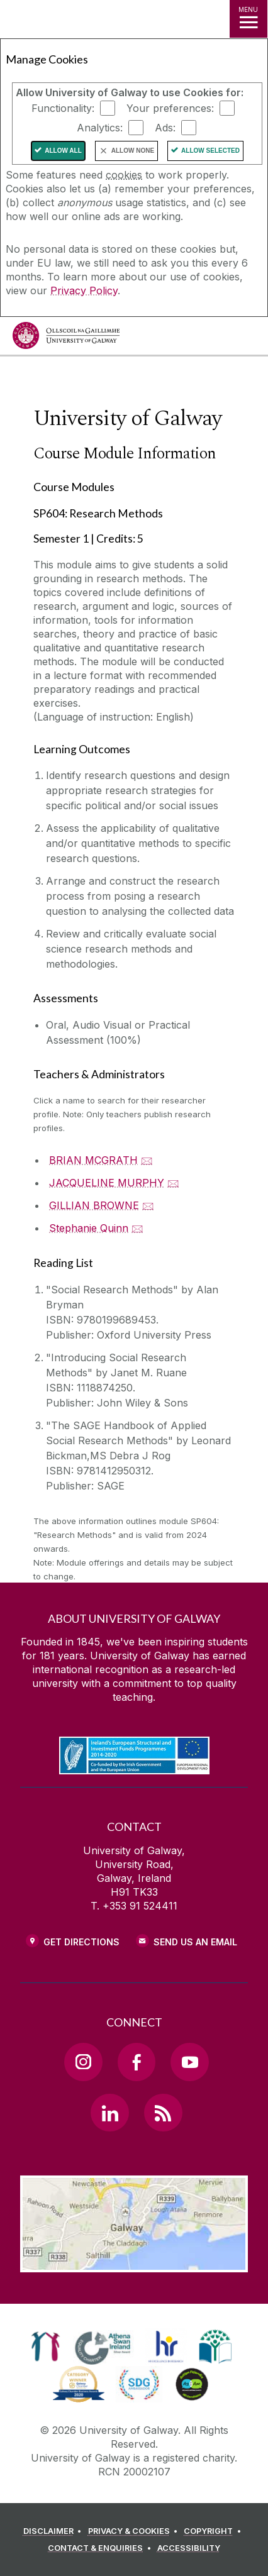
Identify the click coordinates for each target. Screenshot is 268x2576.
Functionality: (62, 108)
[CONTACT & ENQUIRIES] (101, 2548)
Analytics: (100, 127)
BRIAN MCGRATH (93, 1160)
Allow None (132, 150)
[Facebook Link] (136, 2062)
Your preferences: (170, 108)
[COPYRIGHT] (214, 2531)
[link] (45, 2346)
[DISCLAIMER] (54, 2531)
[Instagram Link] (83, 2062)
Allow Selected (210, 150)
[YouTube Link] (189, 2062)
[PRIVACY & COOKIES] (135, 2531)
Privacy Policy (84, 290)
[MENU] (248, 19)
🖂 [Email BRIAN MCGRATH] (147, 1160)
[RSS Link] (163, 2112)
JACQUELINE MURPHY (106, 1182)
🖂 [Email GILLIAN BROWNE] (148, 1205)
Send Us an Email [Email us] (195, 1942)
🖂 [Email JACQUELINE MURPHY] (173, 1182)
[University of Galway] (66, 338)
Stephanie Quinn (88, 1228)
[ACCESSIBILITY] (188, 2548)
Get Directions (81, 1942)
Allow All (63, 150)
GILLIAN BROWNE (94, 1205)
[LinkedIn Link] (109, 2112)
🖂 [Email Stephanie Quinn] (137, 1228)
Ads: (165, 127)
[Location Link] (134, 2263)
